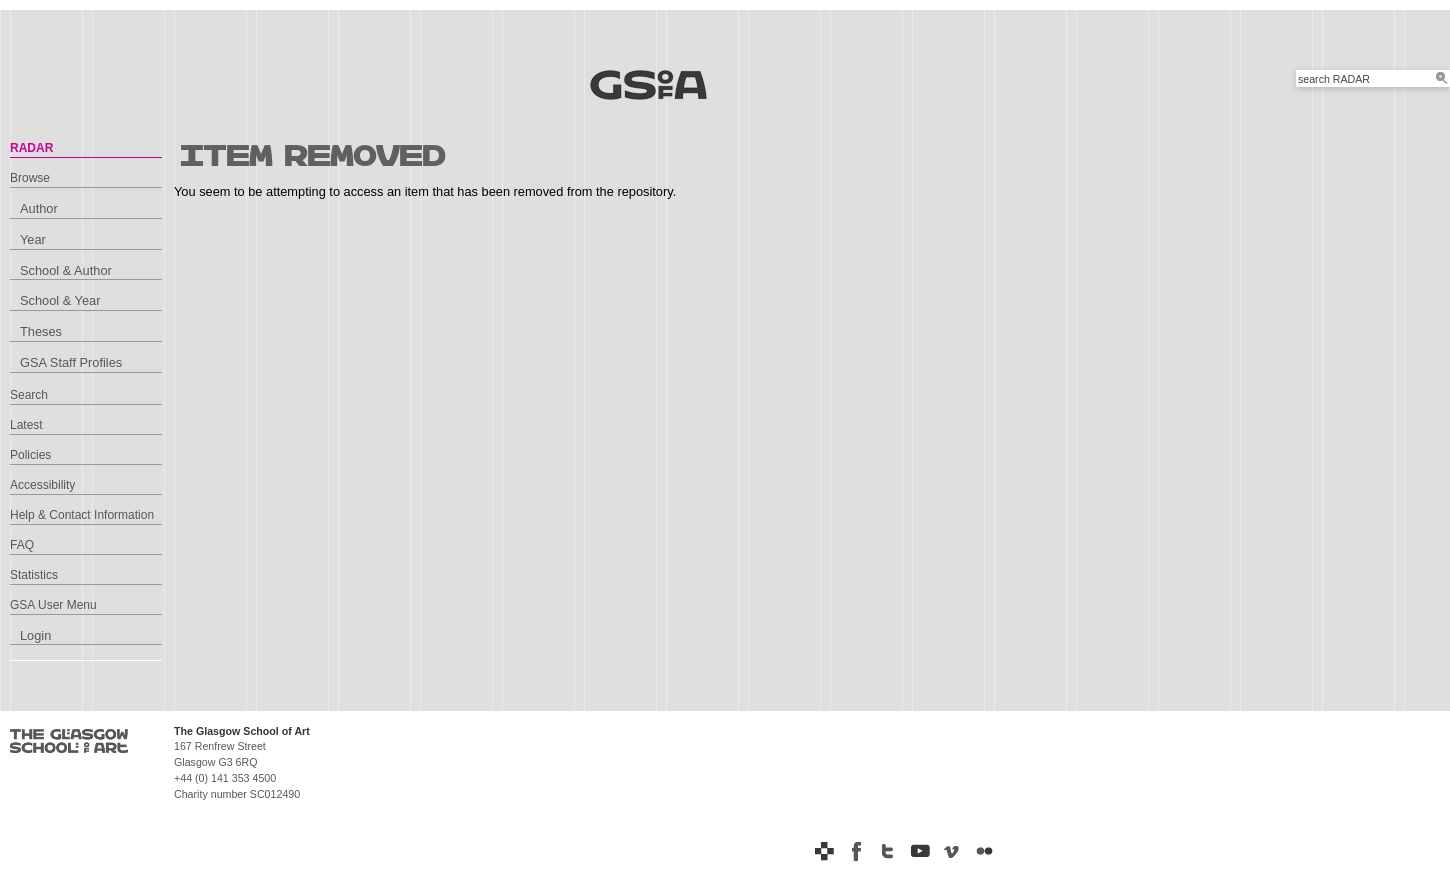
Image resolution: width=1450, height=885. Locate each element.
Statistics (34, 575)
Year (33, 239)
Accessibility (42, 485)
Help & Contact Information (82, 515)
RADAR (31, 148)
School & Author (66, 270)
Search (29, 395)
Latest (26, 425)
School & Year (60, 300)
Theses (41, 331)
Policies (30, 455)
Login (35, 635)
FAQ (22, 545)
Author (39, 208)
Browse (30, 178)
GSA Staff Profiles (71, 362)
